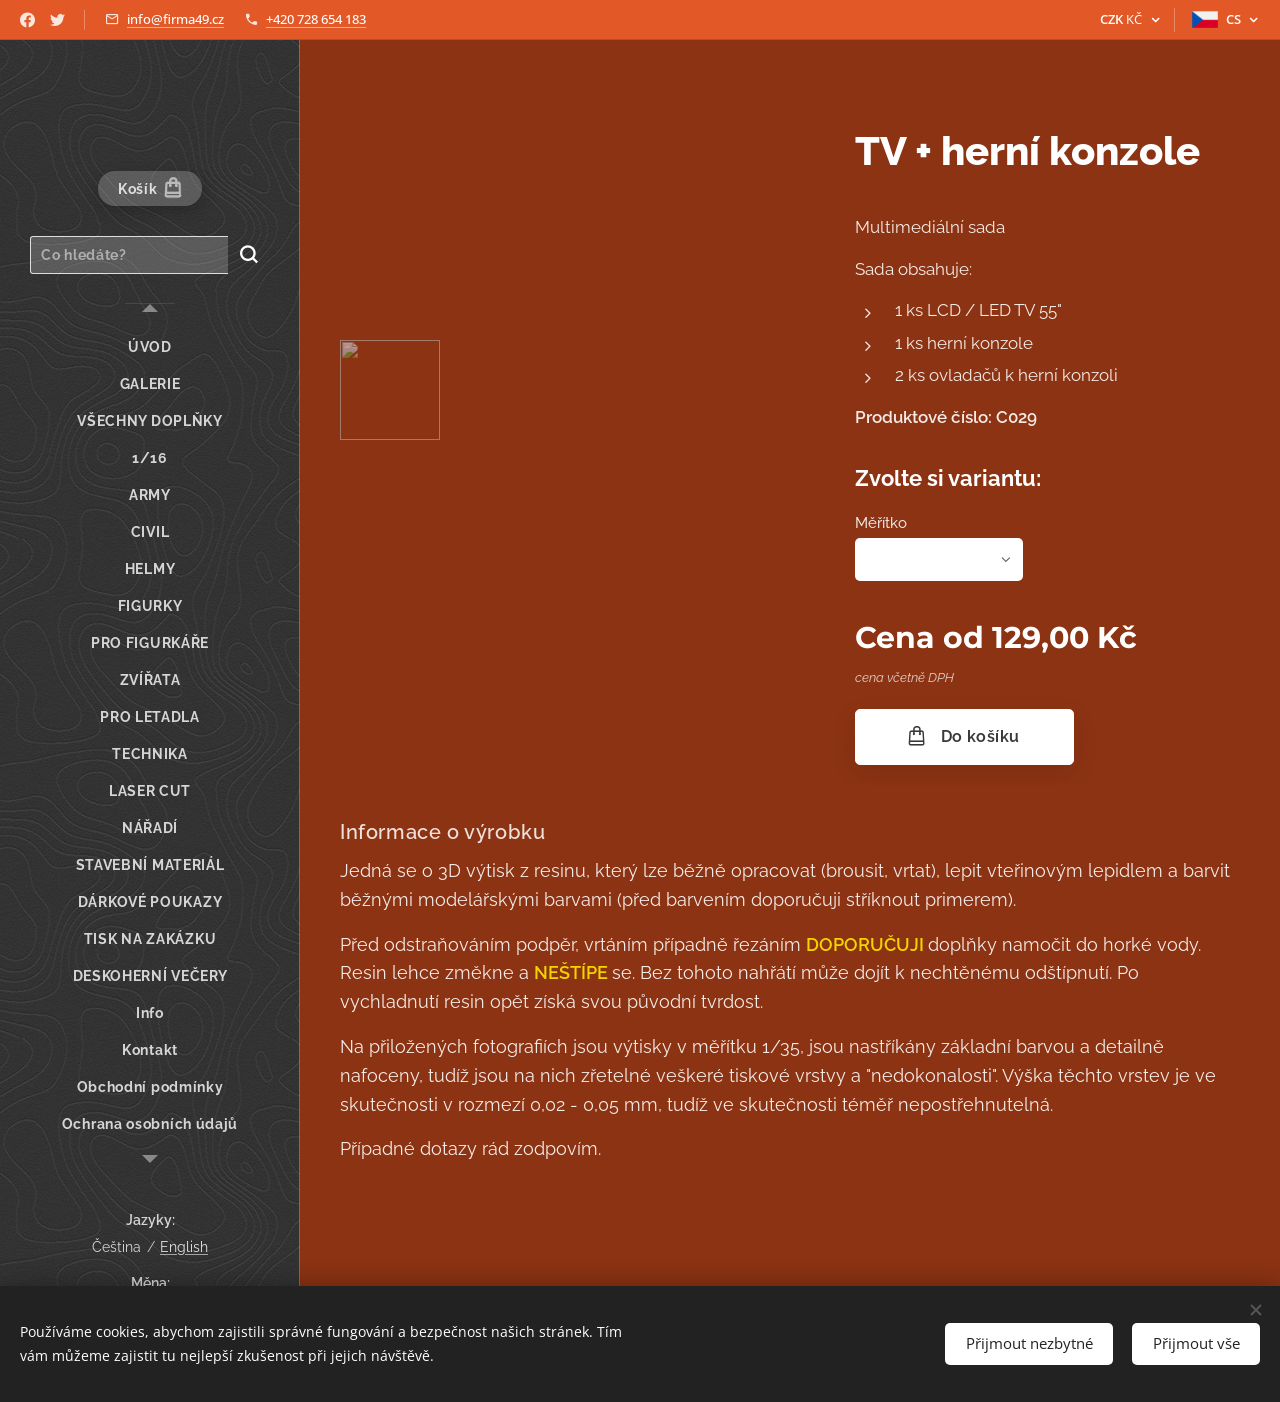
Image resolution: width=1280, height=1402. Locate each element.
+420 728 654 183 (316, 19)
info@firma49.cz (175, 19)
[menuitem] (150, 347)
